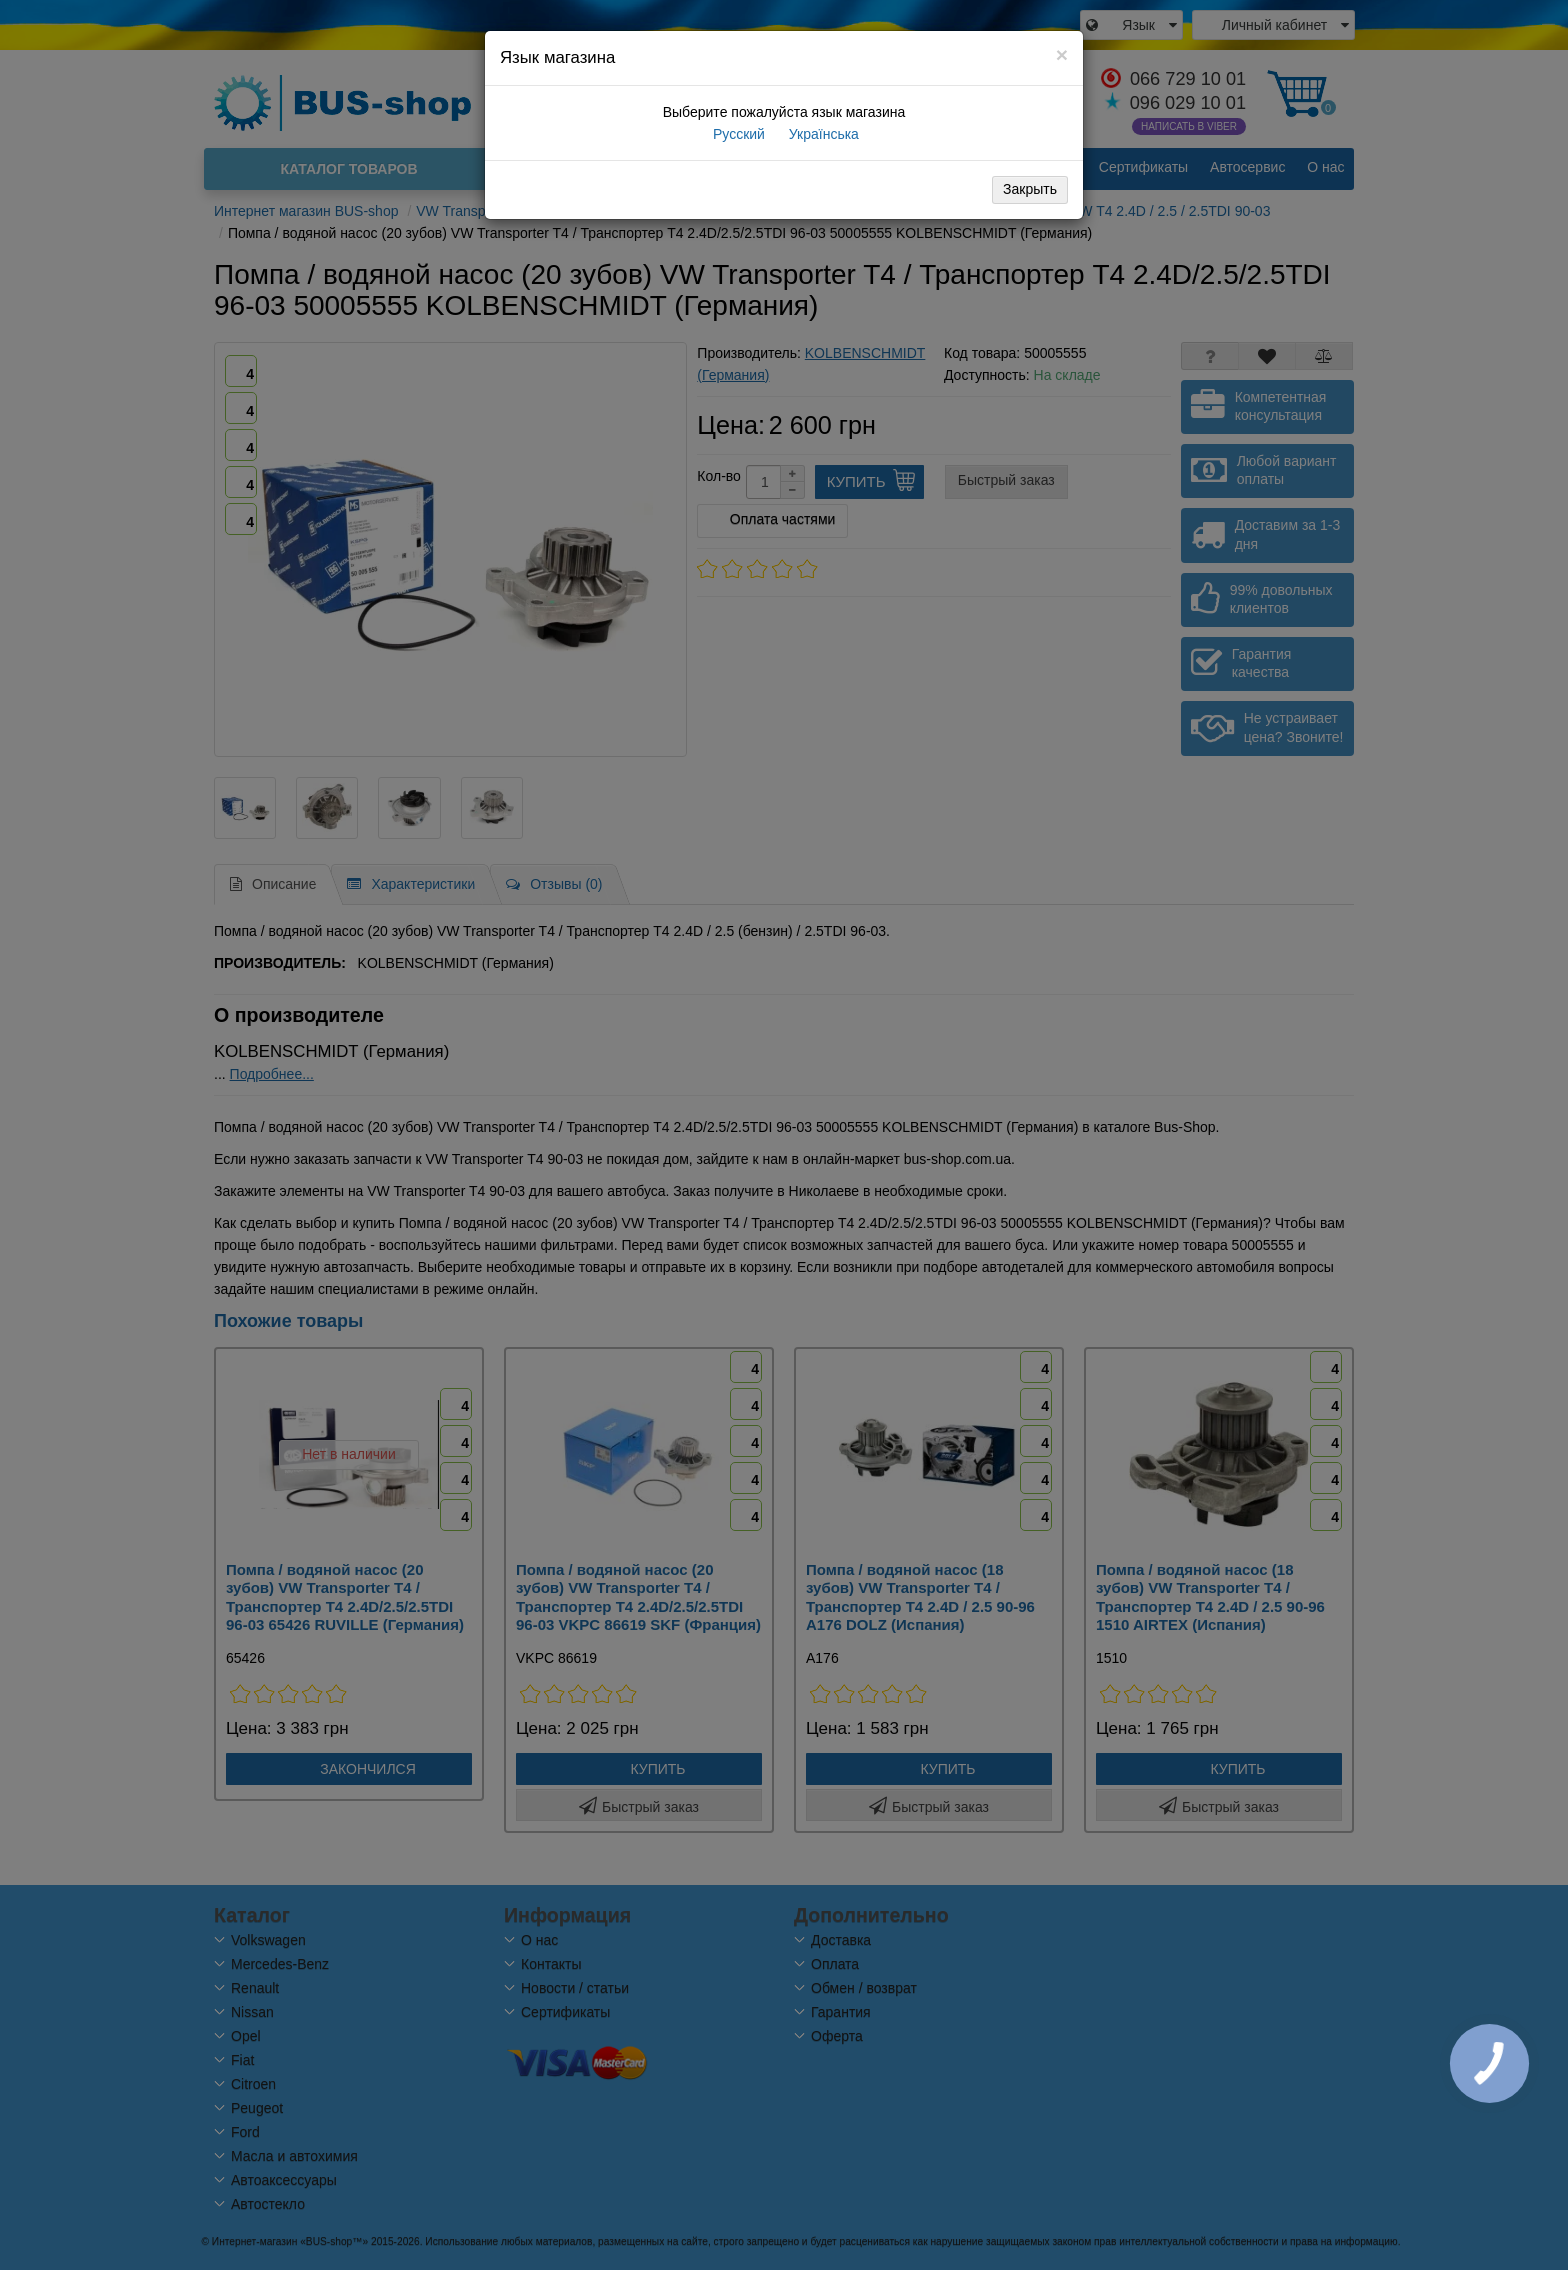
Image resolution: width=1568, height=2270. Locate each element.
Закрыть (1030, 189)
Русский (737, 134)
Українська (822, 134)
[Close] (1062, 54)
